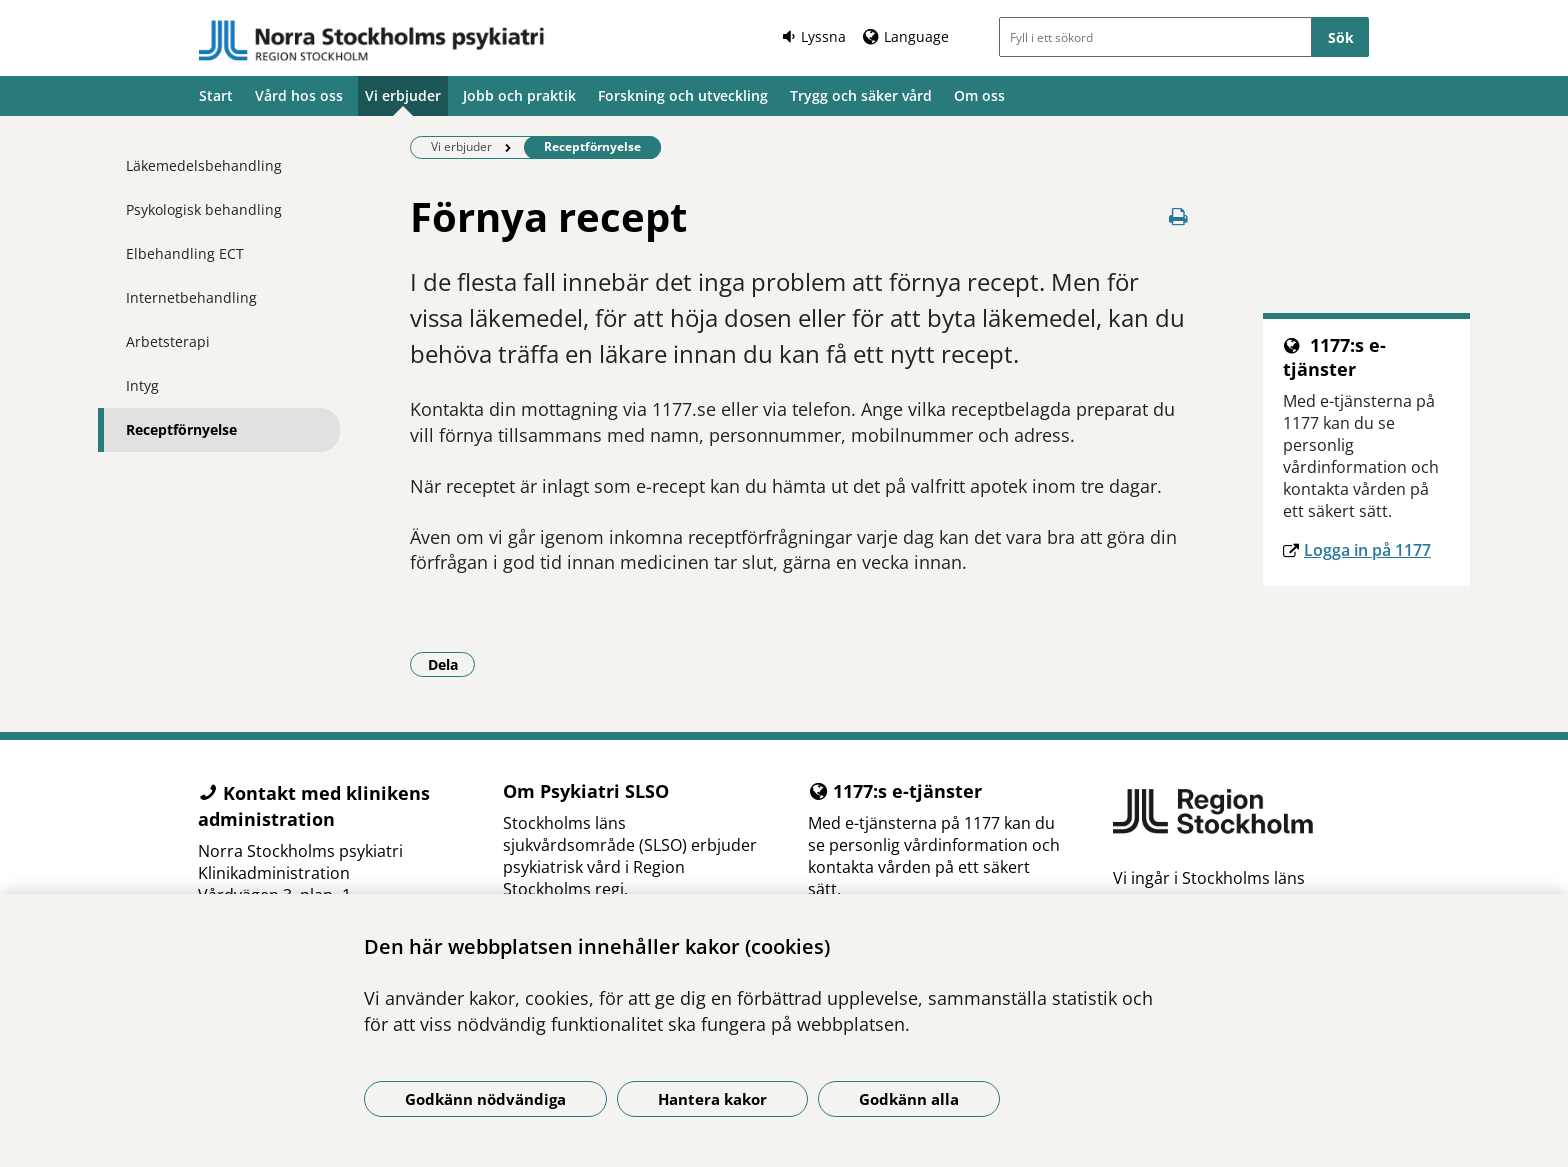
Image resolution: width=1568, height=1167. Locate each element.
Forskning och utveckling (683, 95)
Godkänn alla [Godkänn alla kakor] (909, 1099)
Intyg (142, 385)
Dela (452, 664)
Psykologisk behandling (204, 209)
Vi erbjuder (403, 95)
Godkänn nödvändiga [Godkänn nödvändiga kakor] (485, 1099)
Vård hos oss (299, 95)
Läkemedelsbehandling (204, 165)
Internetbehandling (191, 297)
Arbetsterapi (168, 341)
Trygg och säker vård (861, 95)
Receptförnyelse (181, 429)
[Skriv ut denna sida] (1179, 216)
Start (216, 95)
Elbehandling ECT (185, 253)
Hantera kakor (712, 1099)
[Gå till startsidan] (372, 41)
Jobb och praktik (519, 95)
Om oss (979, 95)
